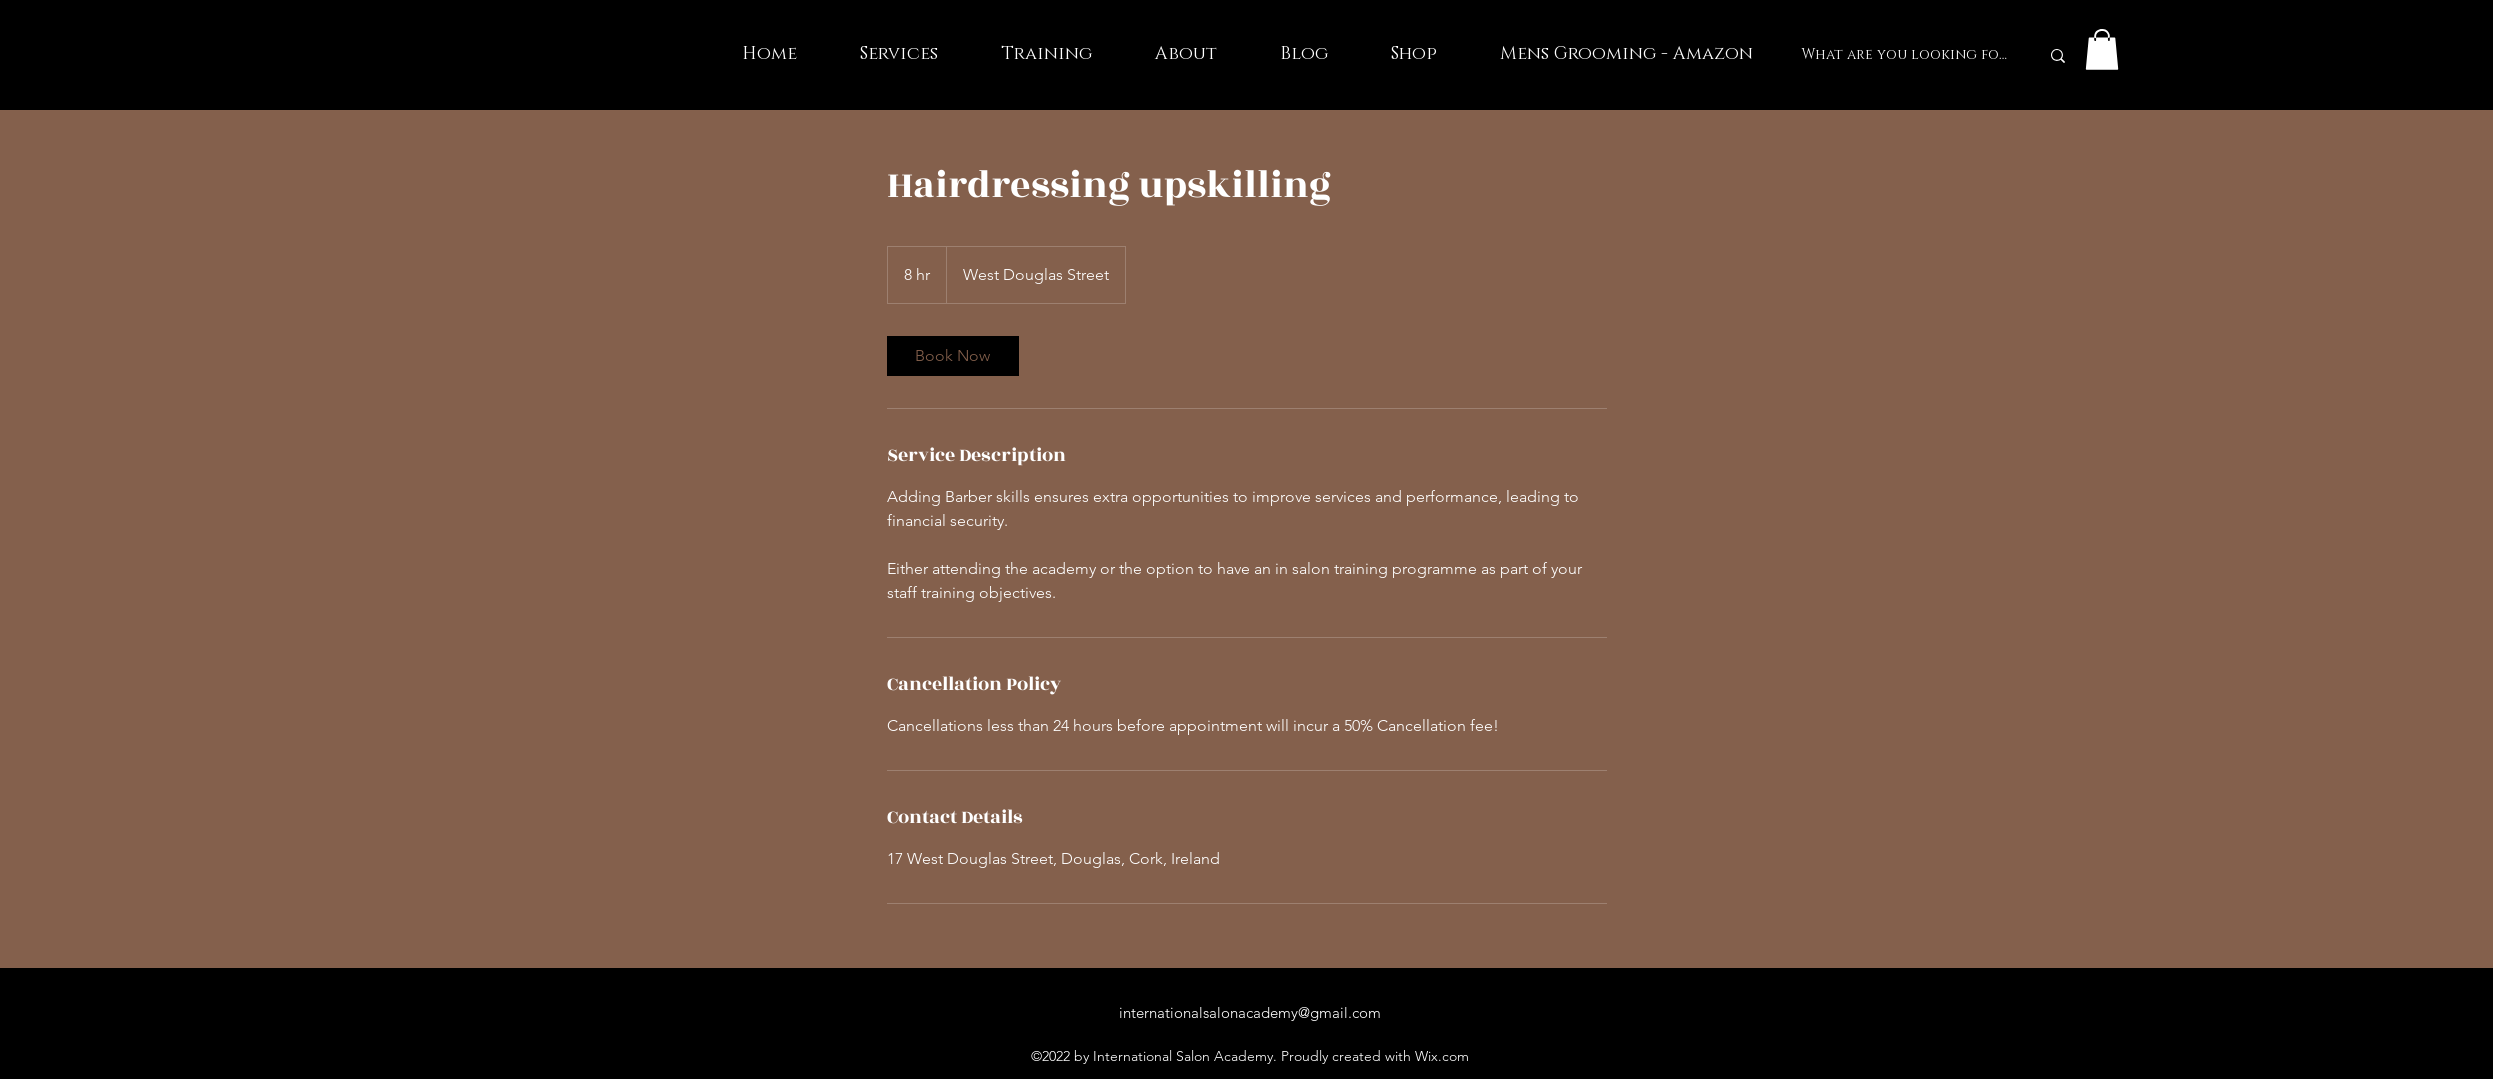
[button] (2102, 49)
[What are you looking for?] (1905, 55)
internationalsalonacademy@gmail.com (1250, 1012)
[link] (953, 356)
